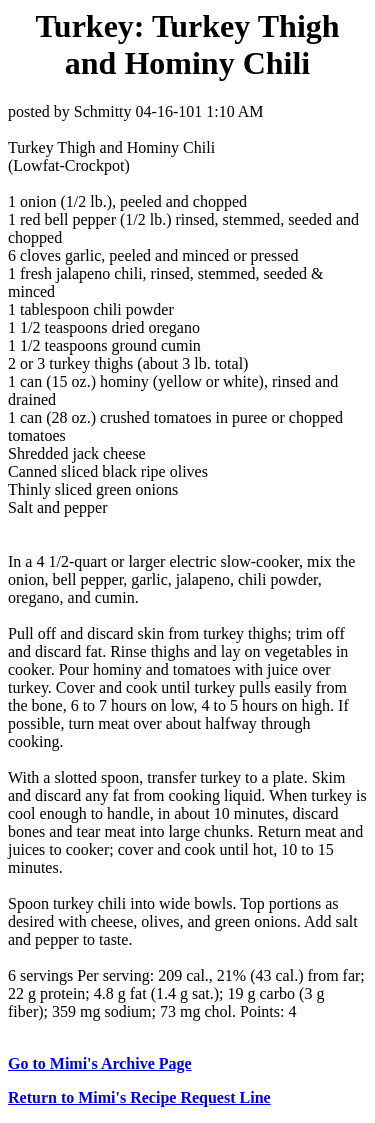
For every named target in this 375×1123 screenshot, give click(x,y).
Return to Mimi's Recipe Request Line (139, 1097)
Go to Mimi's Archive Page (100, 1063)
